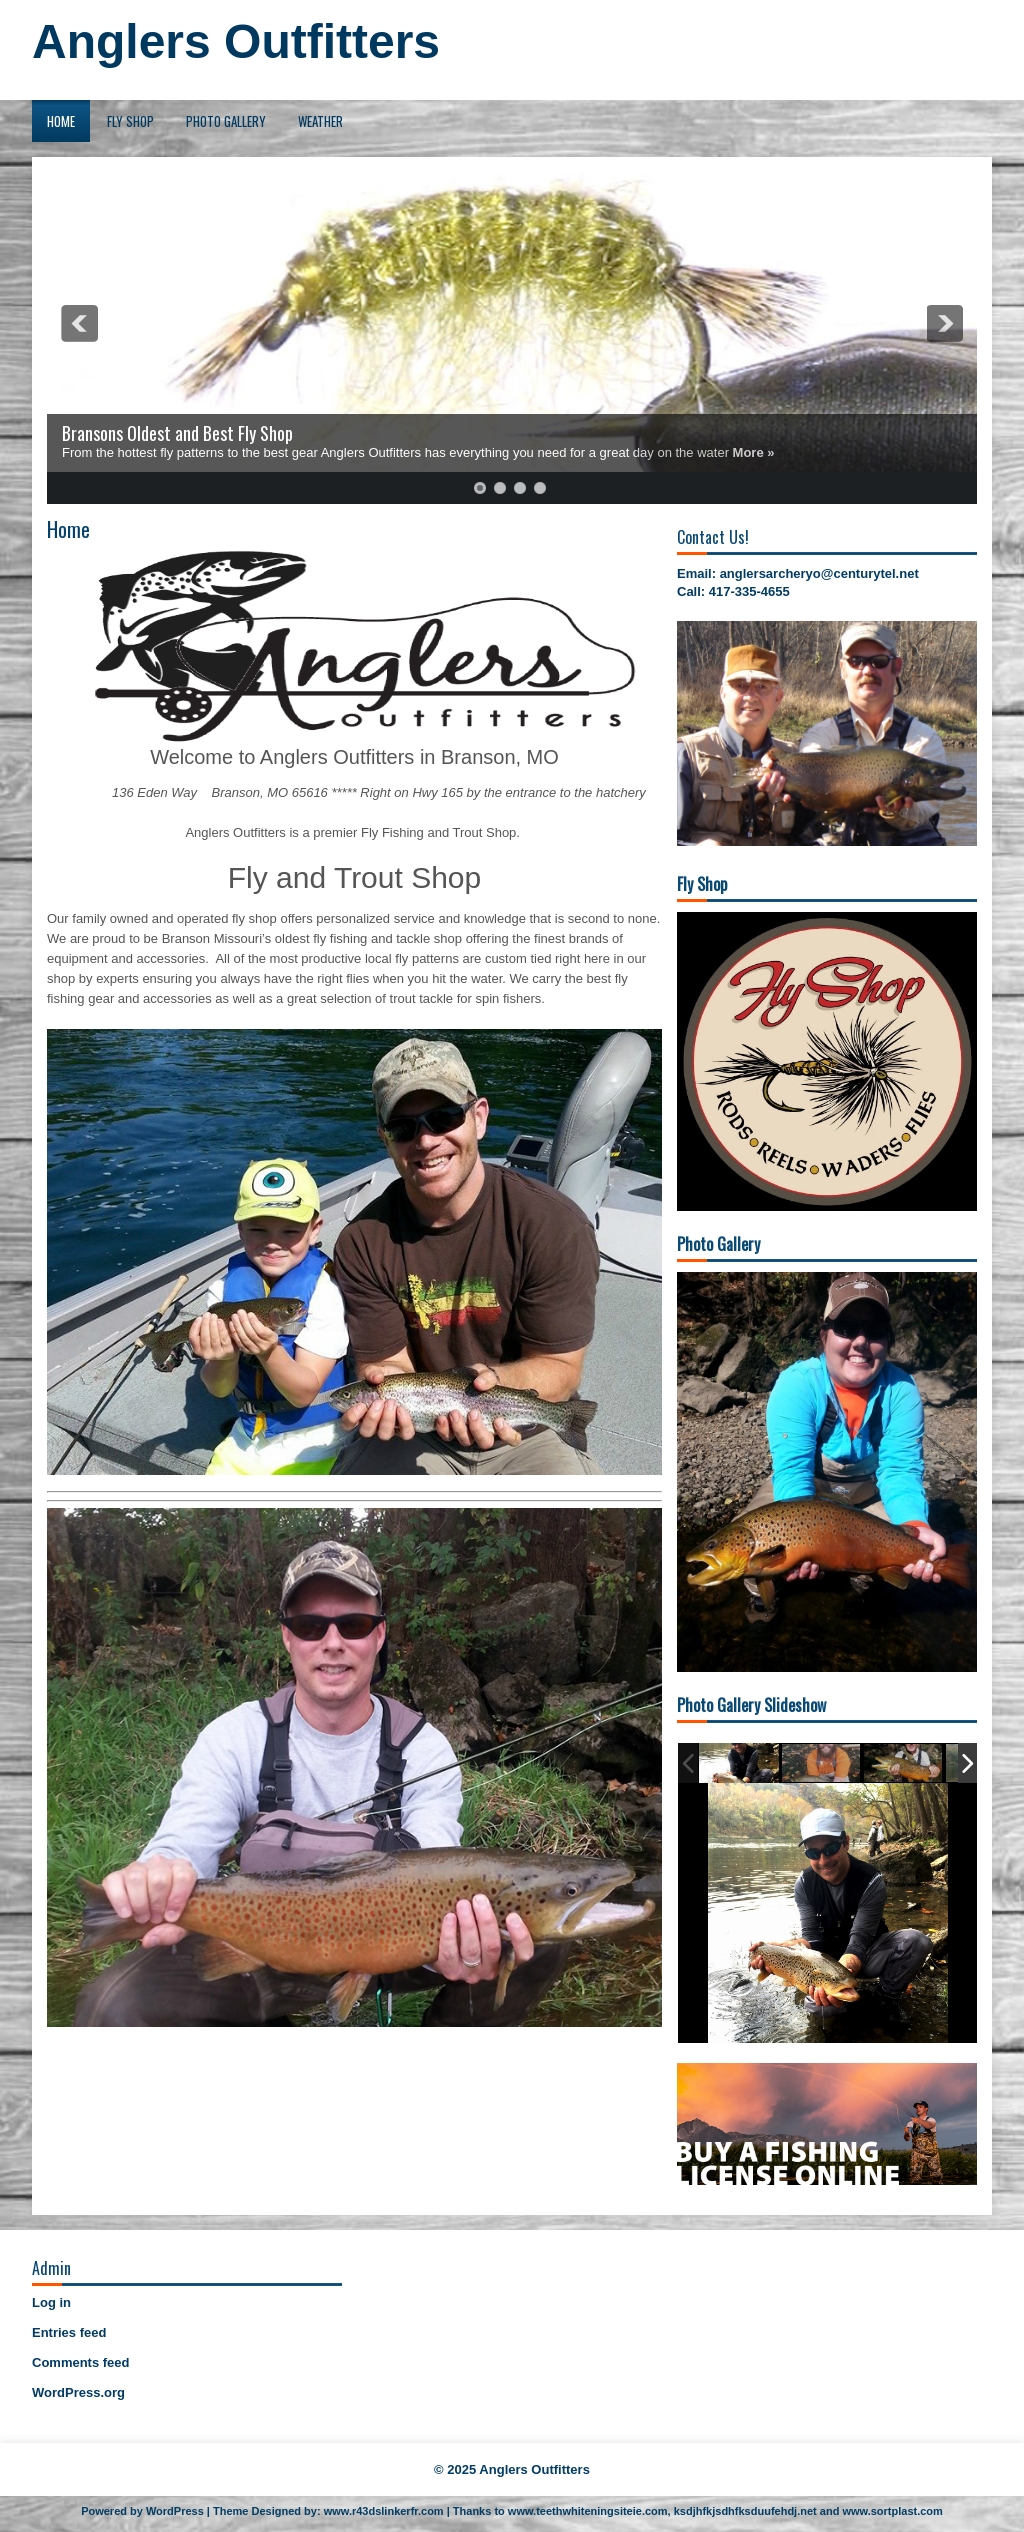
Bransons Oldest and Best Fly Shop (177, 433)
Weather (320, 121)
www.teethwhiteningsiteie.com (588, 2511)
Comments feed (81, 2362)
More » (754, 452)
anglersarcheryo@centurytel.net (819, 573)
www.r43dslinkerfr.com (384, 2511)
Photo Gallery (226, 121)
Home (61, 121)
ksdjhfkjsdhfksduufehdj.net (745, 2511)
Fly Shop (130, 121)
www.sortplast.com (892, 2511)
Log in (51, 2302)
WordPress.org (78, 2392)
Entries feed (69, 2332)
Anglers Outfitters (236, 41)
